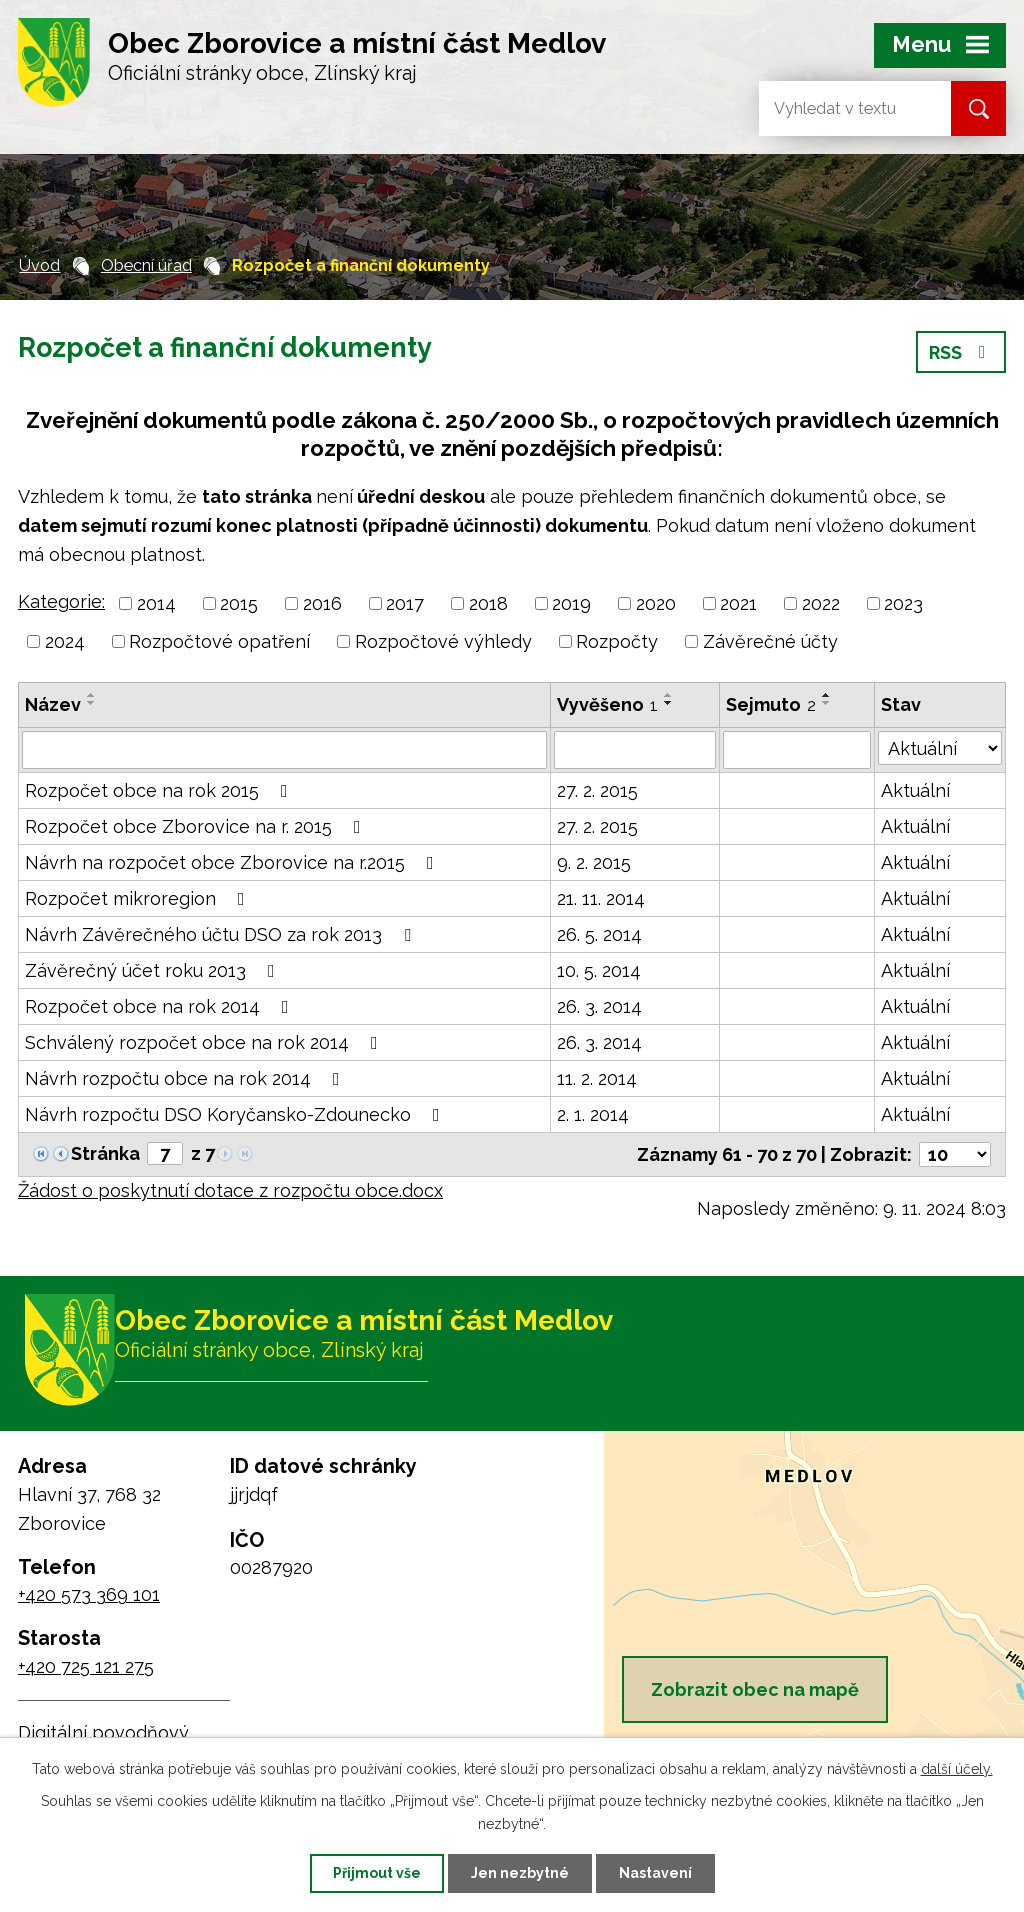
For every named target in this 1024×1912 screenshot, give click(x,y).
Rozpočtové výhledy (443, 641)
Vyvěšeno (607, 704)
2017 (405, 603)
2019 (571, 603)
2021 (738, 603)
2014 (156, 603)
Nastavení (655, 1873)
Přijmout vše (377, 1873)
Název (53, 704)
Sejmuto (771, 704)
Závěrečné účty (770, 641)
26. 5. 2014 (599, 934)
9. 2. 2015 (594, 862)
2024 (65, 641)
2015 (239, 603)
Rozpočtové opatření (219, 641)
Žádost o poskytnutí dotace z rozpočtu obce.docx (230, 1190)
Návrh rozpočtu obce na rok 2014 (186, 1078)
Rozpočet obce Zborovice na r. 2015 (197, 826)
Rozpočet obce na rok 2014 (161, 1006)
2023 (903, 603)
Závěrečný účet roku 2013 (154, 970)
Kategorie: (61, 601)
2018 (488, 603)
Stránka (105, 1153)
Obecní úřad (146, 265)
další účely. (957, 1769)
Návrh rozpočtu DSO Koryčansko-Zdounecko (236, 1114)
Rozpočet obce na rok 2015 (160, 790)
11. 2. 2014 (597, 1078)
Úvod (39, 265)
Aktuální (915, 790)
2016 (322, 603)
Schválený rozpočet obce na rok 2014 (205, 1042)
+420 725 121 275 (86, 1666)
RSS (961, 352)
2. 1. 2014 (593, 1114)
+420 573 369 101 (89, 1594)
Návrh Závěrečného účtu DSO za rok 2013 (222, 934)
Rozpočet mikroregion (139, 898)
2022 (821, 603)
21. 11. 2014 (601, 898)
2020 (656, 603)
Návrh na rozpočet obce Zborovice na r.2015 (233, 862)
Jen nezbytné (520, 1873)
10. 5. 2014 (599, 970)
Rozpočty (617, 641)
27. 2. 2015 (597, 790)
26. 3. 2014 (599, 1006)
